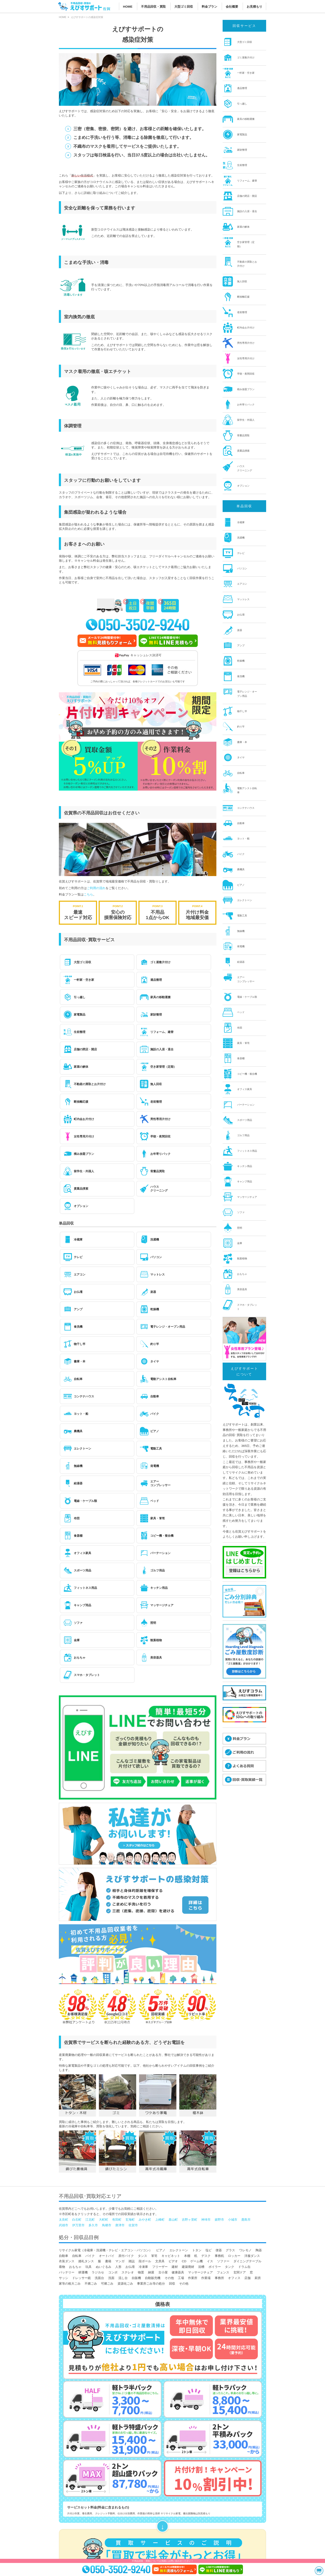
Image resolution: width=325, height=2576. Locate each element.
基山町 (173, 1883)
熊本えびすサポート (195, 2518)
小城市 (232, 1883)
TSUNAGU (98, 2525)
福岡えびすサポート (108, 2518)
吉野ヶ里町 (189, 1883)
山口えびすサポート (161, 2512)
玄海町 (130, 1883)
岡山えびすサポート (190, 2512)
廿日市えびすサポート (102, 2512)
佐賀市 (133, 1889)
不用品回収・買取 (153, 6)
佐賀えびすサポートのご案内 (139, 2481)
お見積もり (254, 6)
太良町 (63, 1883)
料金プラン (209, 6)
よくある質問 (243, 2473)
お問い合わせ (206, 2481)
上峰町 (160, 1883)
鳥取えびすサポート (219, 2512)
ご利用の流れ (96, 888)
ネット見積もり (178, 2481)
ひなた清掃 (117, 2525)
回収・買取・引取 (109, 2473)
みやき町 (145, 1883)
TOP (65, 2473)
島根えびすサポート (132, 2512)
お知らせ (82, 2473)
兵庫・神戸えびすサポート (76, 2518)
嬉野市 (219, 1883)
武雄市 (63, 1889)
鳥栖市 (106, 1889)
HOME (127, 6)
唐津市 (120, 1889)
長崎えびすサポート (166, 2518)
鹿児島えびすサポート (73, 2525)
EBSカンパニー (139, 2525)
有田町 (116, 1883)
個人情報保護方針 (236, 2481)
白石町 (76, 1883)
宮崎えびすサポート (224, 2518)
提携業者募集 (71, 2489)
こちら (88, 894)
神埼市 (206, 1883)
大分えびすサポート (137, 2518)
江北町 (90, 1883)
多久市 (93, 1889)
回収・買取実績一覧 (76, 2481)
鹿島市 (246, 1883)
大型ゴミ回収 (183, 6)
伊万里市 (78, 1889)
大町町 (103, 1883)
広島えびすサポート (72, 2512)
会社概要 (232, 6)
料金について (190, 2473)
